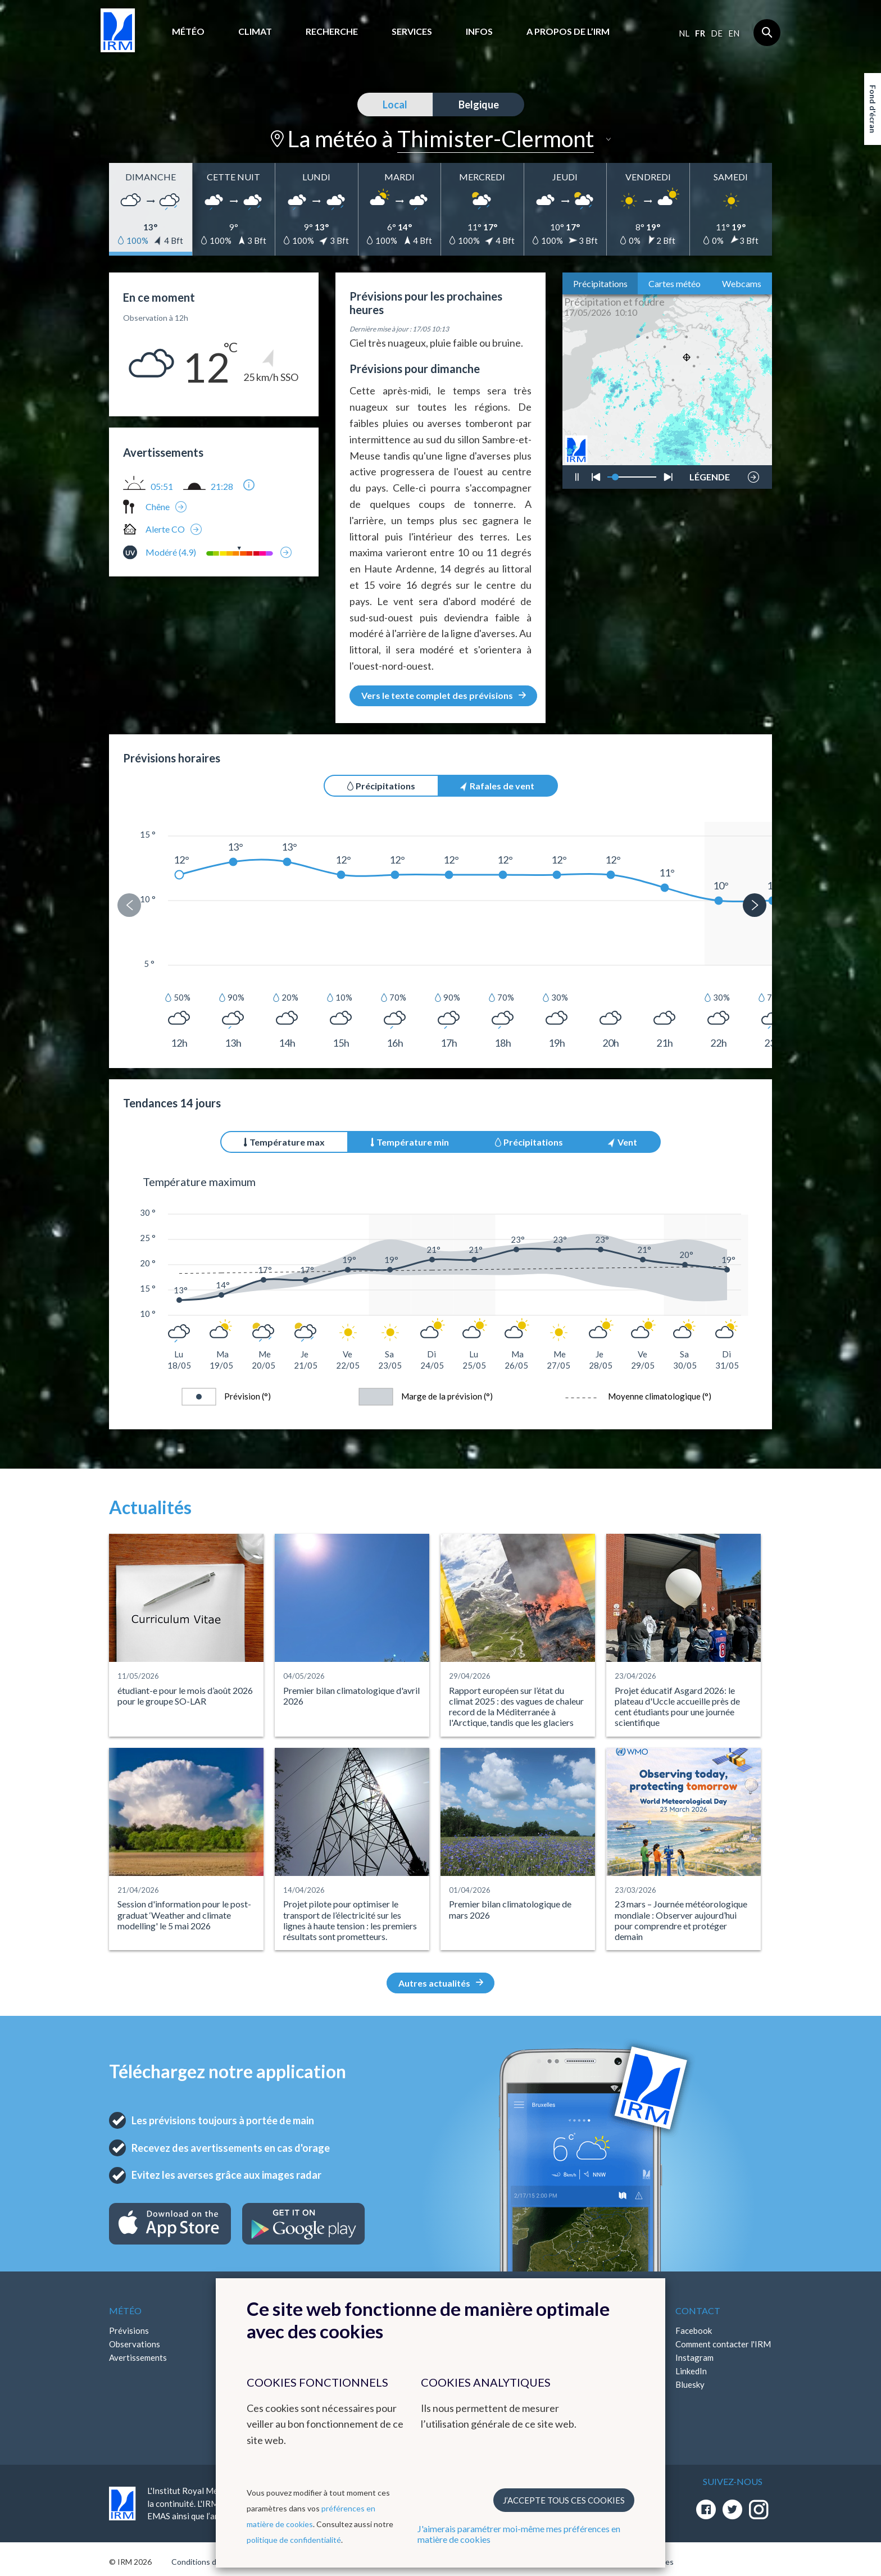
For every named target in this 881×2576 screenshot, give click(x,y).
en (733, 33)
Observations (134, 2344)
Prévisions (129, 2330)
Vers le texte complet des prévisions (443, 695)
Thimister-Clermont (495, 138)
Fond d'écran (873, 109)
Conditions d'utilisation (212, 2561)
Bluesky (690, 2384)
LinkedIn (691, 2371)
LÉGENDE (709, 474)
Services (412, 31)
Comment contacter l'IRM (723, 2344)
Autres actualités (440, 1983)
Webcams (741, 283)
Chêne (158, 506)
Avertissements (138, 2357)
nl (684, 33)
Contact (697, 2310)
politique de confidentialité (294, 2540)
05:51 (162, 486)
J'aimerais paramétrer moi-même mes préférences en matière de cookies (518, 2534)
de (717, 33)
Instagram (694, 2357)
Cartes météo (674, 283)
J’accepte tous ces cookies (564, 2500)
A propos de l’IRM (568, 31)
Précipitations (600, 283)
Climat (255, 31)
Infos (479, 31)
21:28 (222, 486)
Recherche (332, 31)
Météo (188, 31)
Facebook (693, 2330)
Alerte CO (165, 529)
